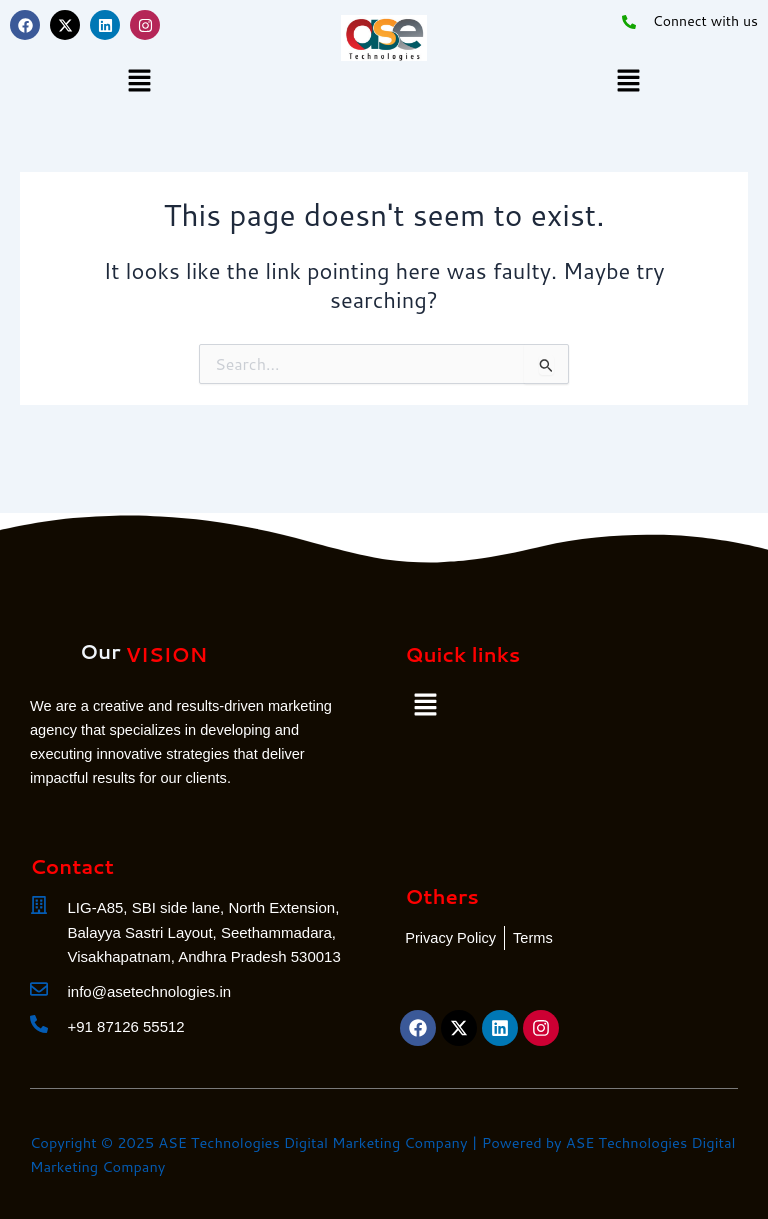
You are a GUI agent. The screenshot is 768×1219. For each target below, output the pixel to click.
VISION (166, 654)
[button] (139, 81)
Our (100, 651)
